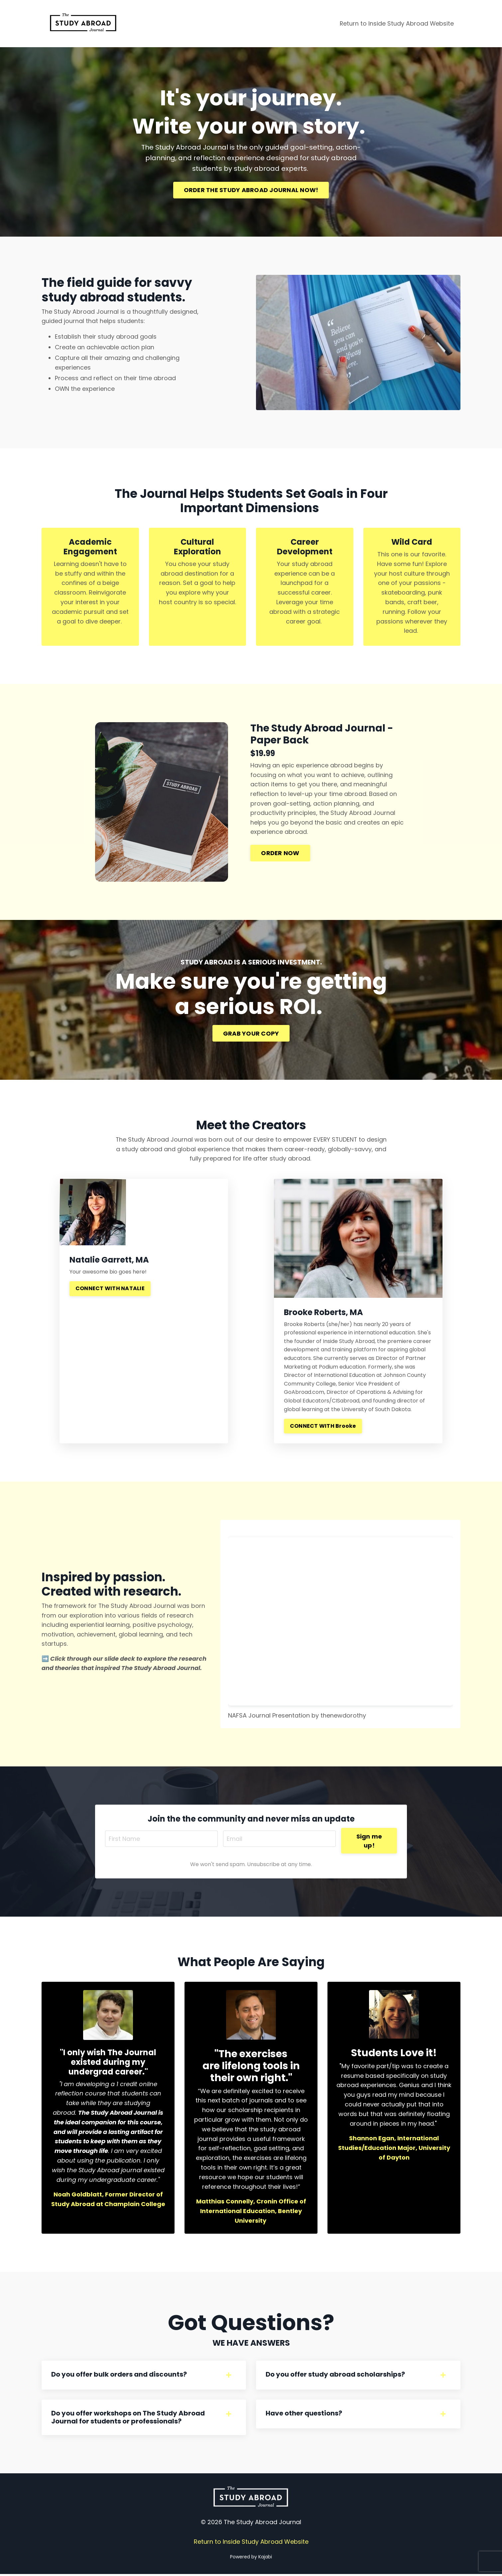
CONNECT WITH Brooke (323, 1426)
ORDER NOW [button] (281, 854)
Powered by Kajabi (251, 2559)
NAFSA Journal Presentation (269, 1716)
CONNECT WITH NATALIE (110, 1289)
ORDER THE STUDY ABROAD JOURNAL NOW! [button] (251, 190)
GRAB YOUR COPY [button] (251, 1034)
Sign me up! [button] (370, 1841)
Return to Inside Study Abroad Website (396, 23)
